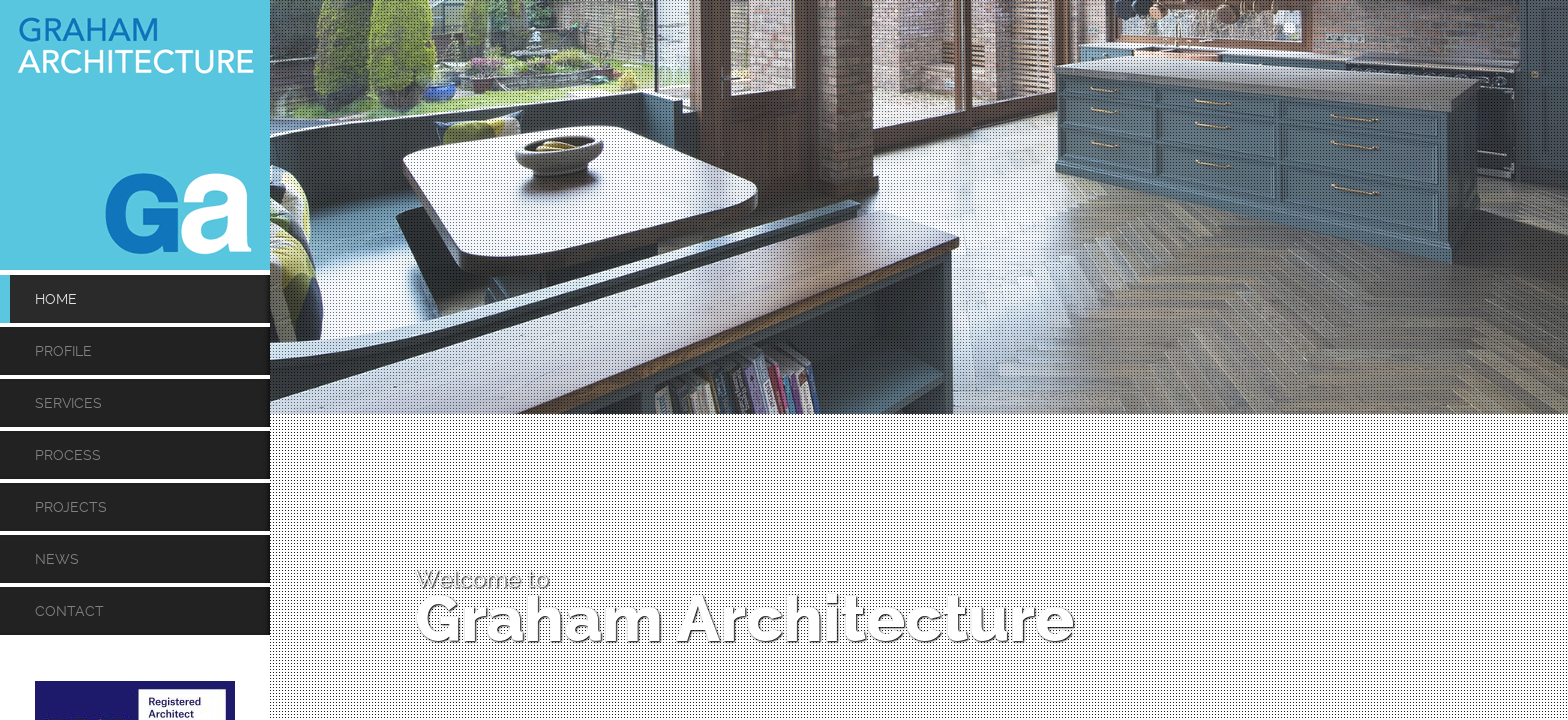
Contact (69, 611)
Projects (71, 507)
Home (56, 299)
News (57, 559)
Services (68, 403)
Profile (63, 351)
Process (68, 455)
